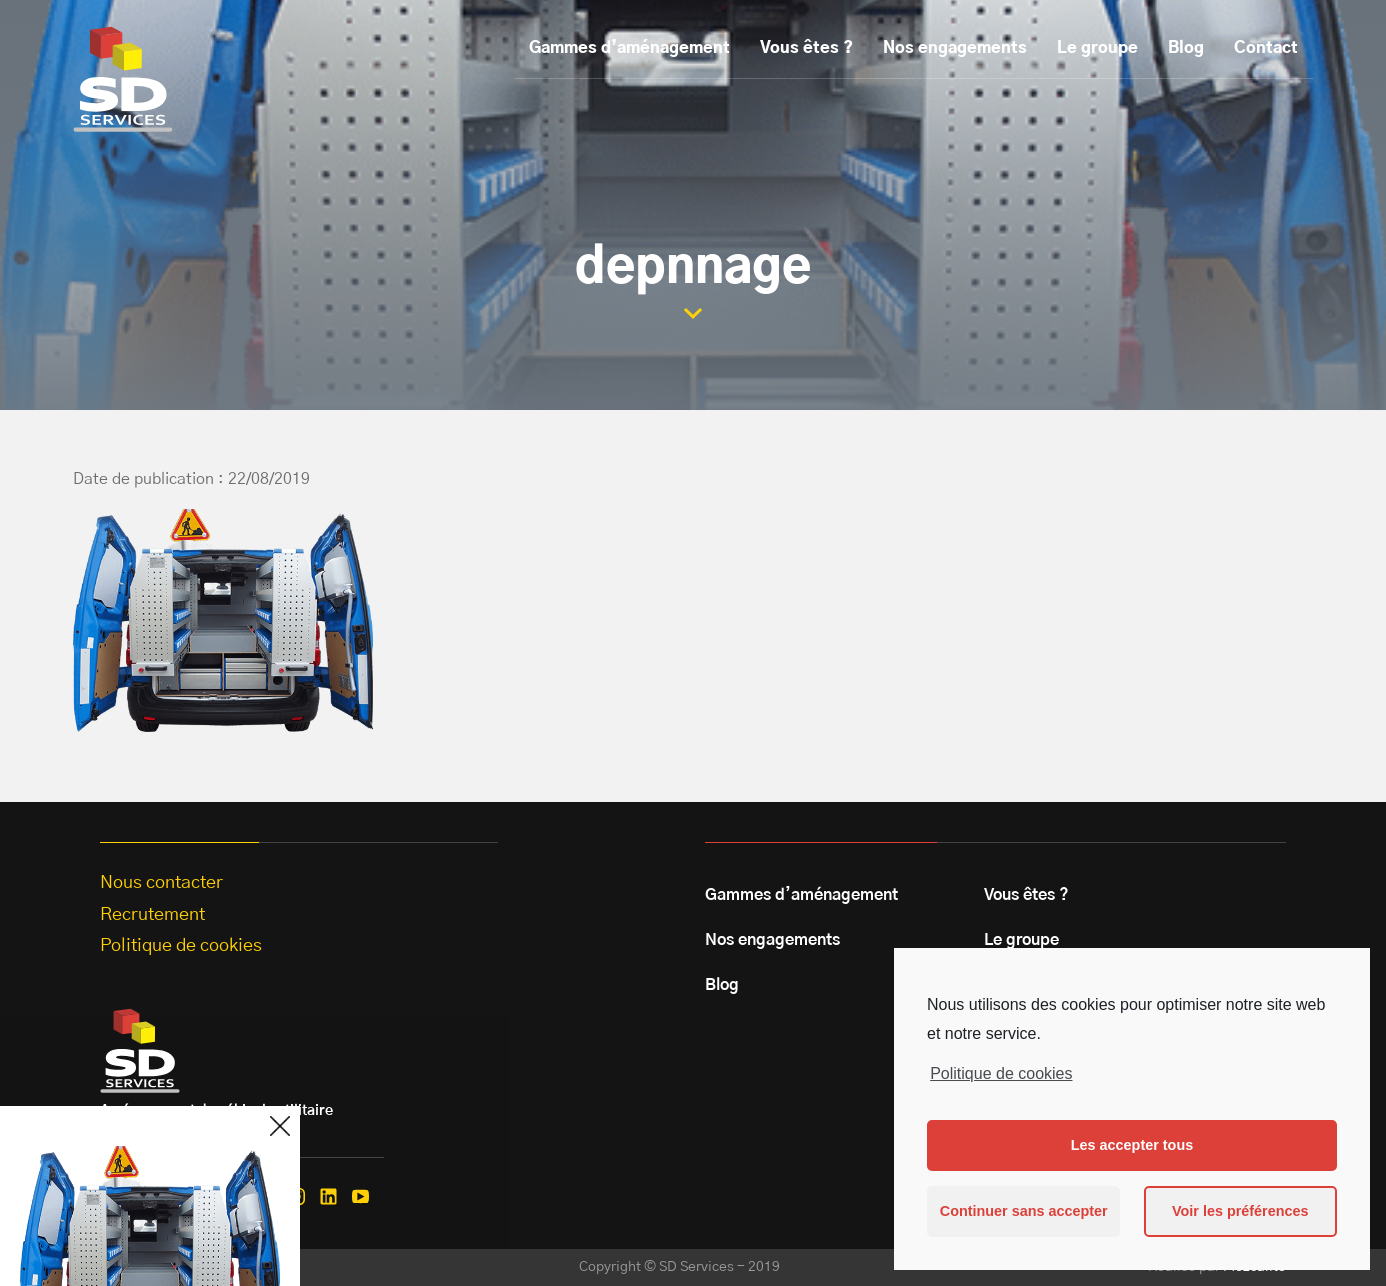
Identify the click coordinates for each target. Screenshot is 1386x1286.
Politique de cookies (1001, 1073)
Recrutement (152, 915)
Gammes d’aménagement (629, 48)
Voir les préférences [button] (1240, 1211)
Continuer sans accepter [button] (1024, 1211)
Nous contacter (161, 883)
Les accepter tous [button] (1132, 1145)
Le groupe (1097, 48)
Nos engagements (955, 48)
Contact (1266, 48)
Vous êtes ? (806, 48)
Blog (1186, 48)
